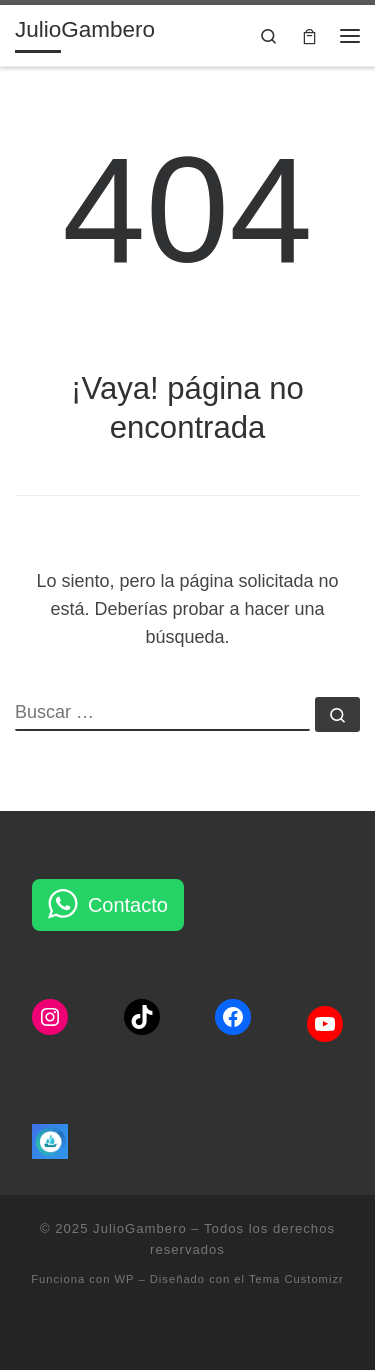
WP (125, 1279)
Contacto (128, 905)
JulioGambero (140, 1228)
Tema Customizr (296, 1279)
